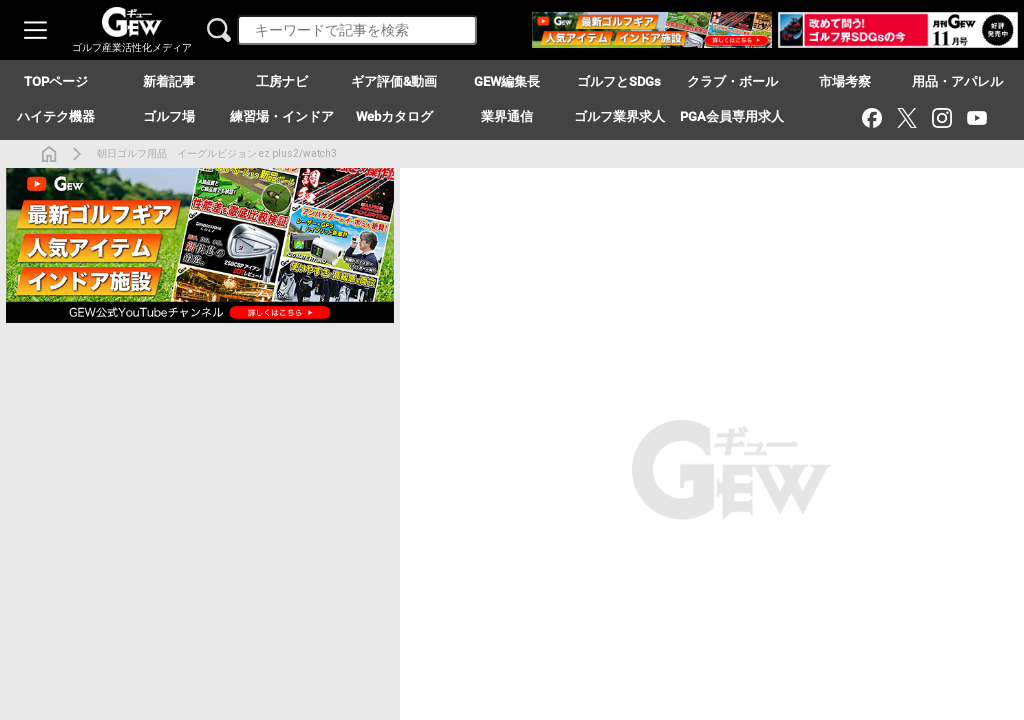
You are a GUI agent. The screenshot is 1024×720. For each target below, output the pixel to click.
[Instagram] (941, 117)
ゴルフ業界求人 (619, 116)
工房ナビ (282, 81)
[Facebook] (871, 117)
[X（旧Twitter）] (906, 117)
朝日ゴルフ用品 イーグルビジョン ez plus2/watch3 (217, 153)
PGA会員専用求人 (732, 116)
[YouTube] (976, 117)
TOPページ (56, 81)
